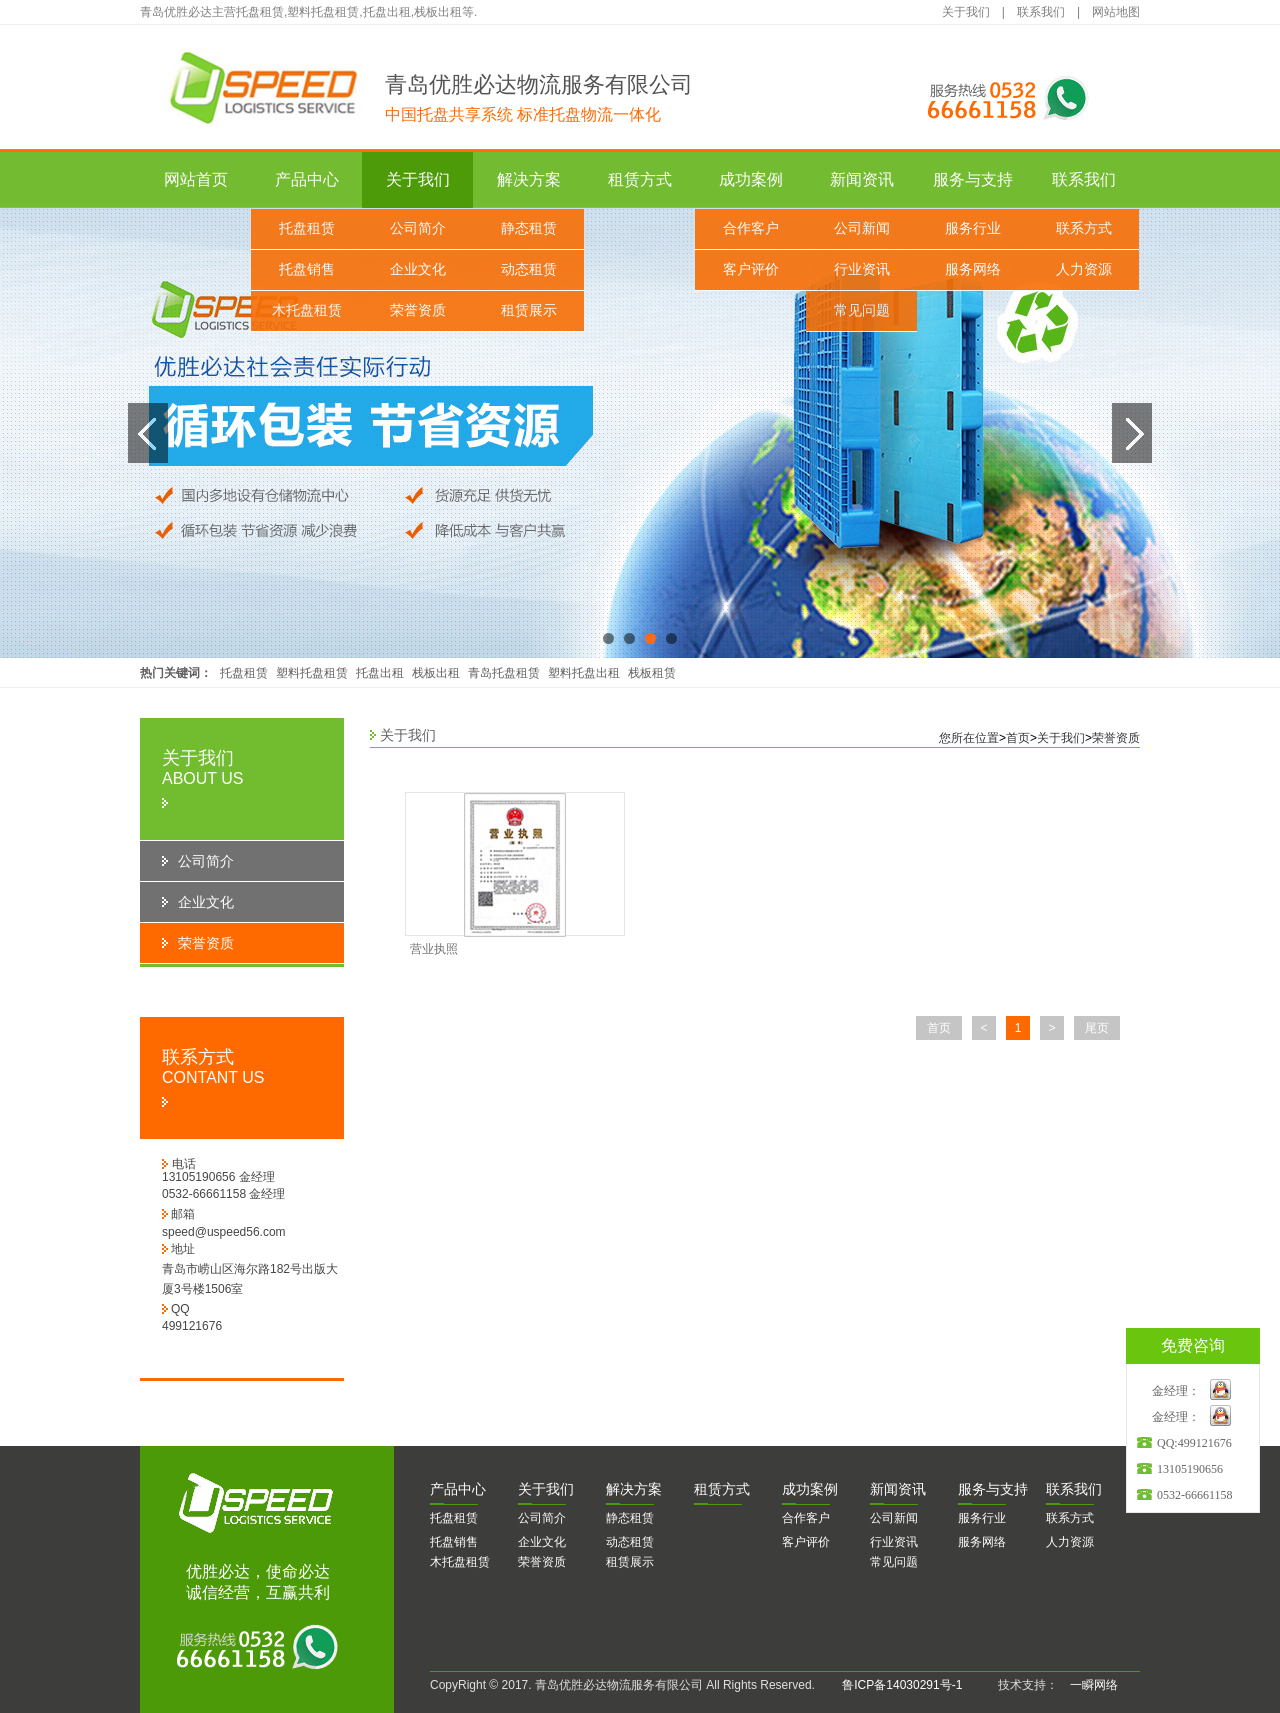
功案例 (810, 1489)
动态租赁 (529, 269)
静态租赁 (529, 228)
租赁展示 (529, 310)
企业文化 (418, 269)
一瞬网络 (1088, 1685)
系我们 (1074, 1489)
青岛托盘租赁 (504, 673)
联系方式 (1084, 228)
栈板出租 (436, 673)
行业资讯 (862, 269)
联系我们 (1041, 12)
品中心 (458, 1489)
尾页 (1097, 1028)
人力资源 (1084, 269)
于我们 (546, 1489)
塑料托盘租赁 (312, 673)
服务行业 (973, 228)
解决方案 (529, 179)
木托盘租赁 (307, 310)
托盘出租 (380, 673)
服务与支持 (973, 179)
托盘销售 (307, 269)
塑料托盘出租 (584, 673)
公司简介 (418, 228)
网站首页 (196, 179)
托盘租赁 (307, 228)
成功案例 (751, 179)
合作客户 (751, 228)
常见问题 (862, 310)
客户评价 (751, 269)
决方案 (634, 1489)
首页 (1018, 738)
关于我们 (966, 12)
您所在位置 (969, 738)
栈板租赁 (652, 673)
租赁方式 (640, 179)
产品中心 (307, 179)
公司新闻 (862, 228)
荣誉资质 (418, 310)
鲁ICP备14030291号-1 (902, 1685)
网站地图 (1116, 12)
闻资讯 (898, 1489)
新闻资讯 (862, 179)
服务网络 (973, 269)
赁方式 (722, 1489)
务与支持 (993, 1489)
